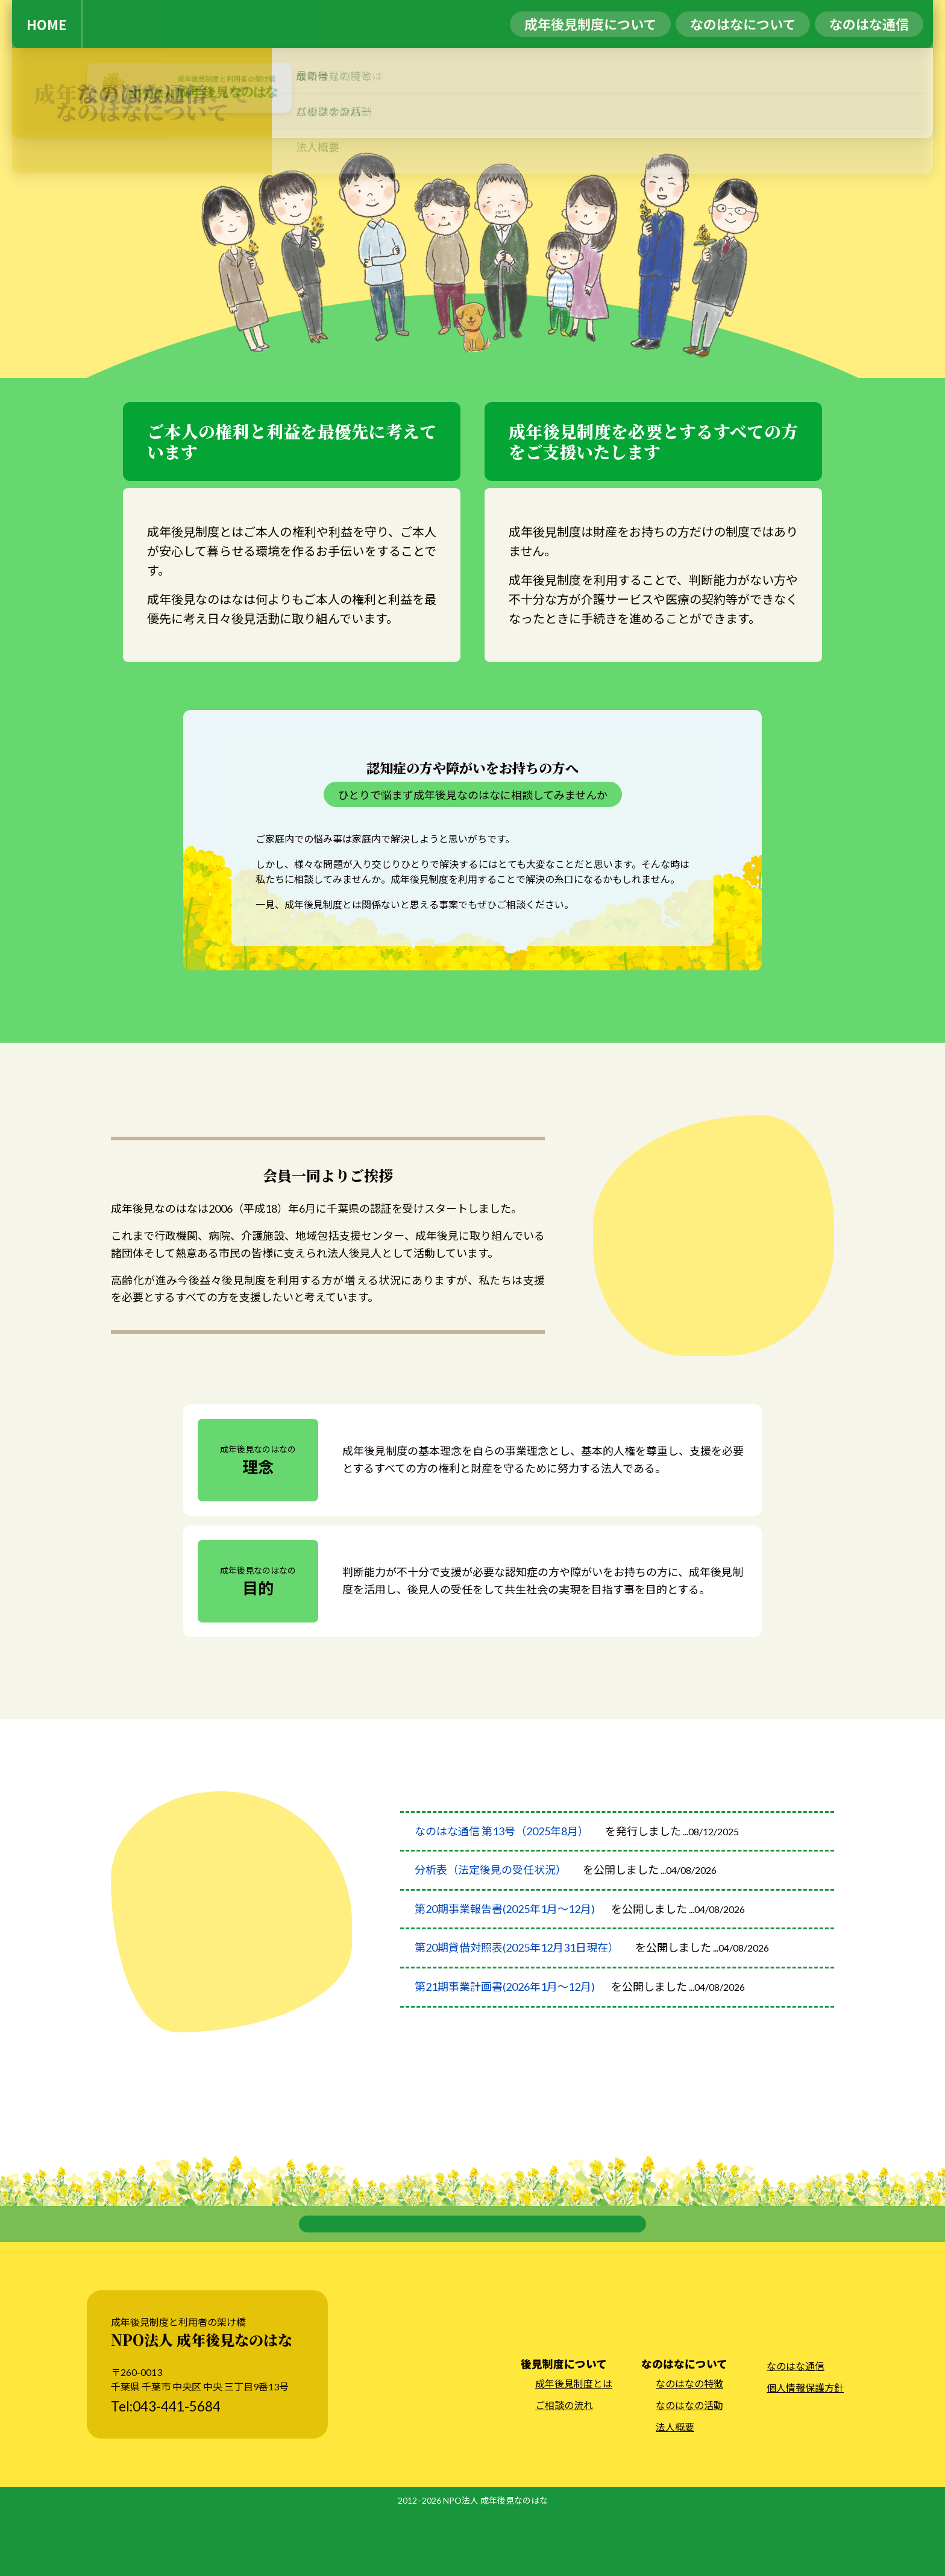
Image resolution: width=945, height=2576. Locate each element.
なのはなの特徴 (689, 2446)
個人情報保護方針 (805, 2450)
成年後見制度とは (573, 2446)
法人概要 (675, 2489)
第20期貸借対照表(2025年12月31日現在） (517, 1969)
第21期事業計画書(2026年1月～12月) (505, 2008)
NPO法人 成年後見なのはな (495, 2563)
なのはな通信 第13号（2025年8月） (502, 1852)
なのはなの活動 (689, 2468)
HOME (46, 24)
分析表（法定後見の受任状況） (491, 1891)
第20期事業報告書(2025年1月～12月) (505, 1930)
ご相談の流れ (564, 2468)
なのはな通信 (795, 2428)
